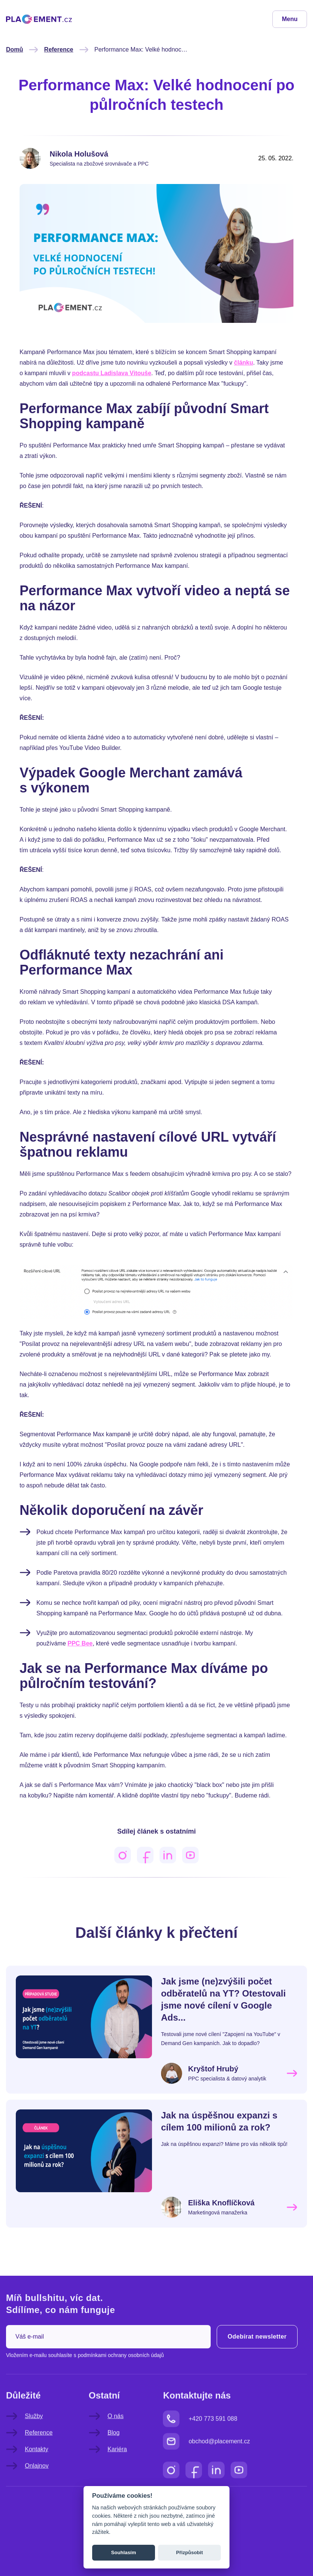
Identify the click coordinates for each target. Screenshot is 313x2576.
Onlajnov (27, 2480)
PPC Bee (80, 1643)
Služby (24, 2431)
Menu (290, 19)
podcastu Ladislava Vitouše (111, 373)
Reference (58, 49)
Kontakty (27, 2464)
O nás (106, 2431)
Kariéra (108, 2464)
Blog (104, 2447)
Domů (14, 49)
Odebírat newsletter (257, 2351)
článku (243, 362)
